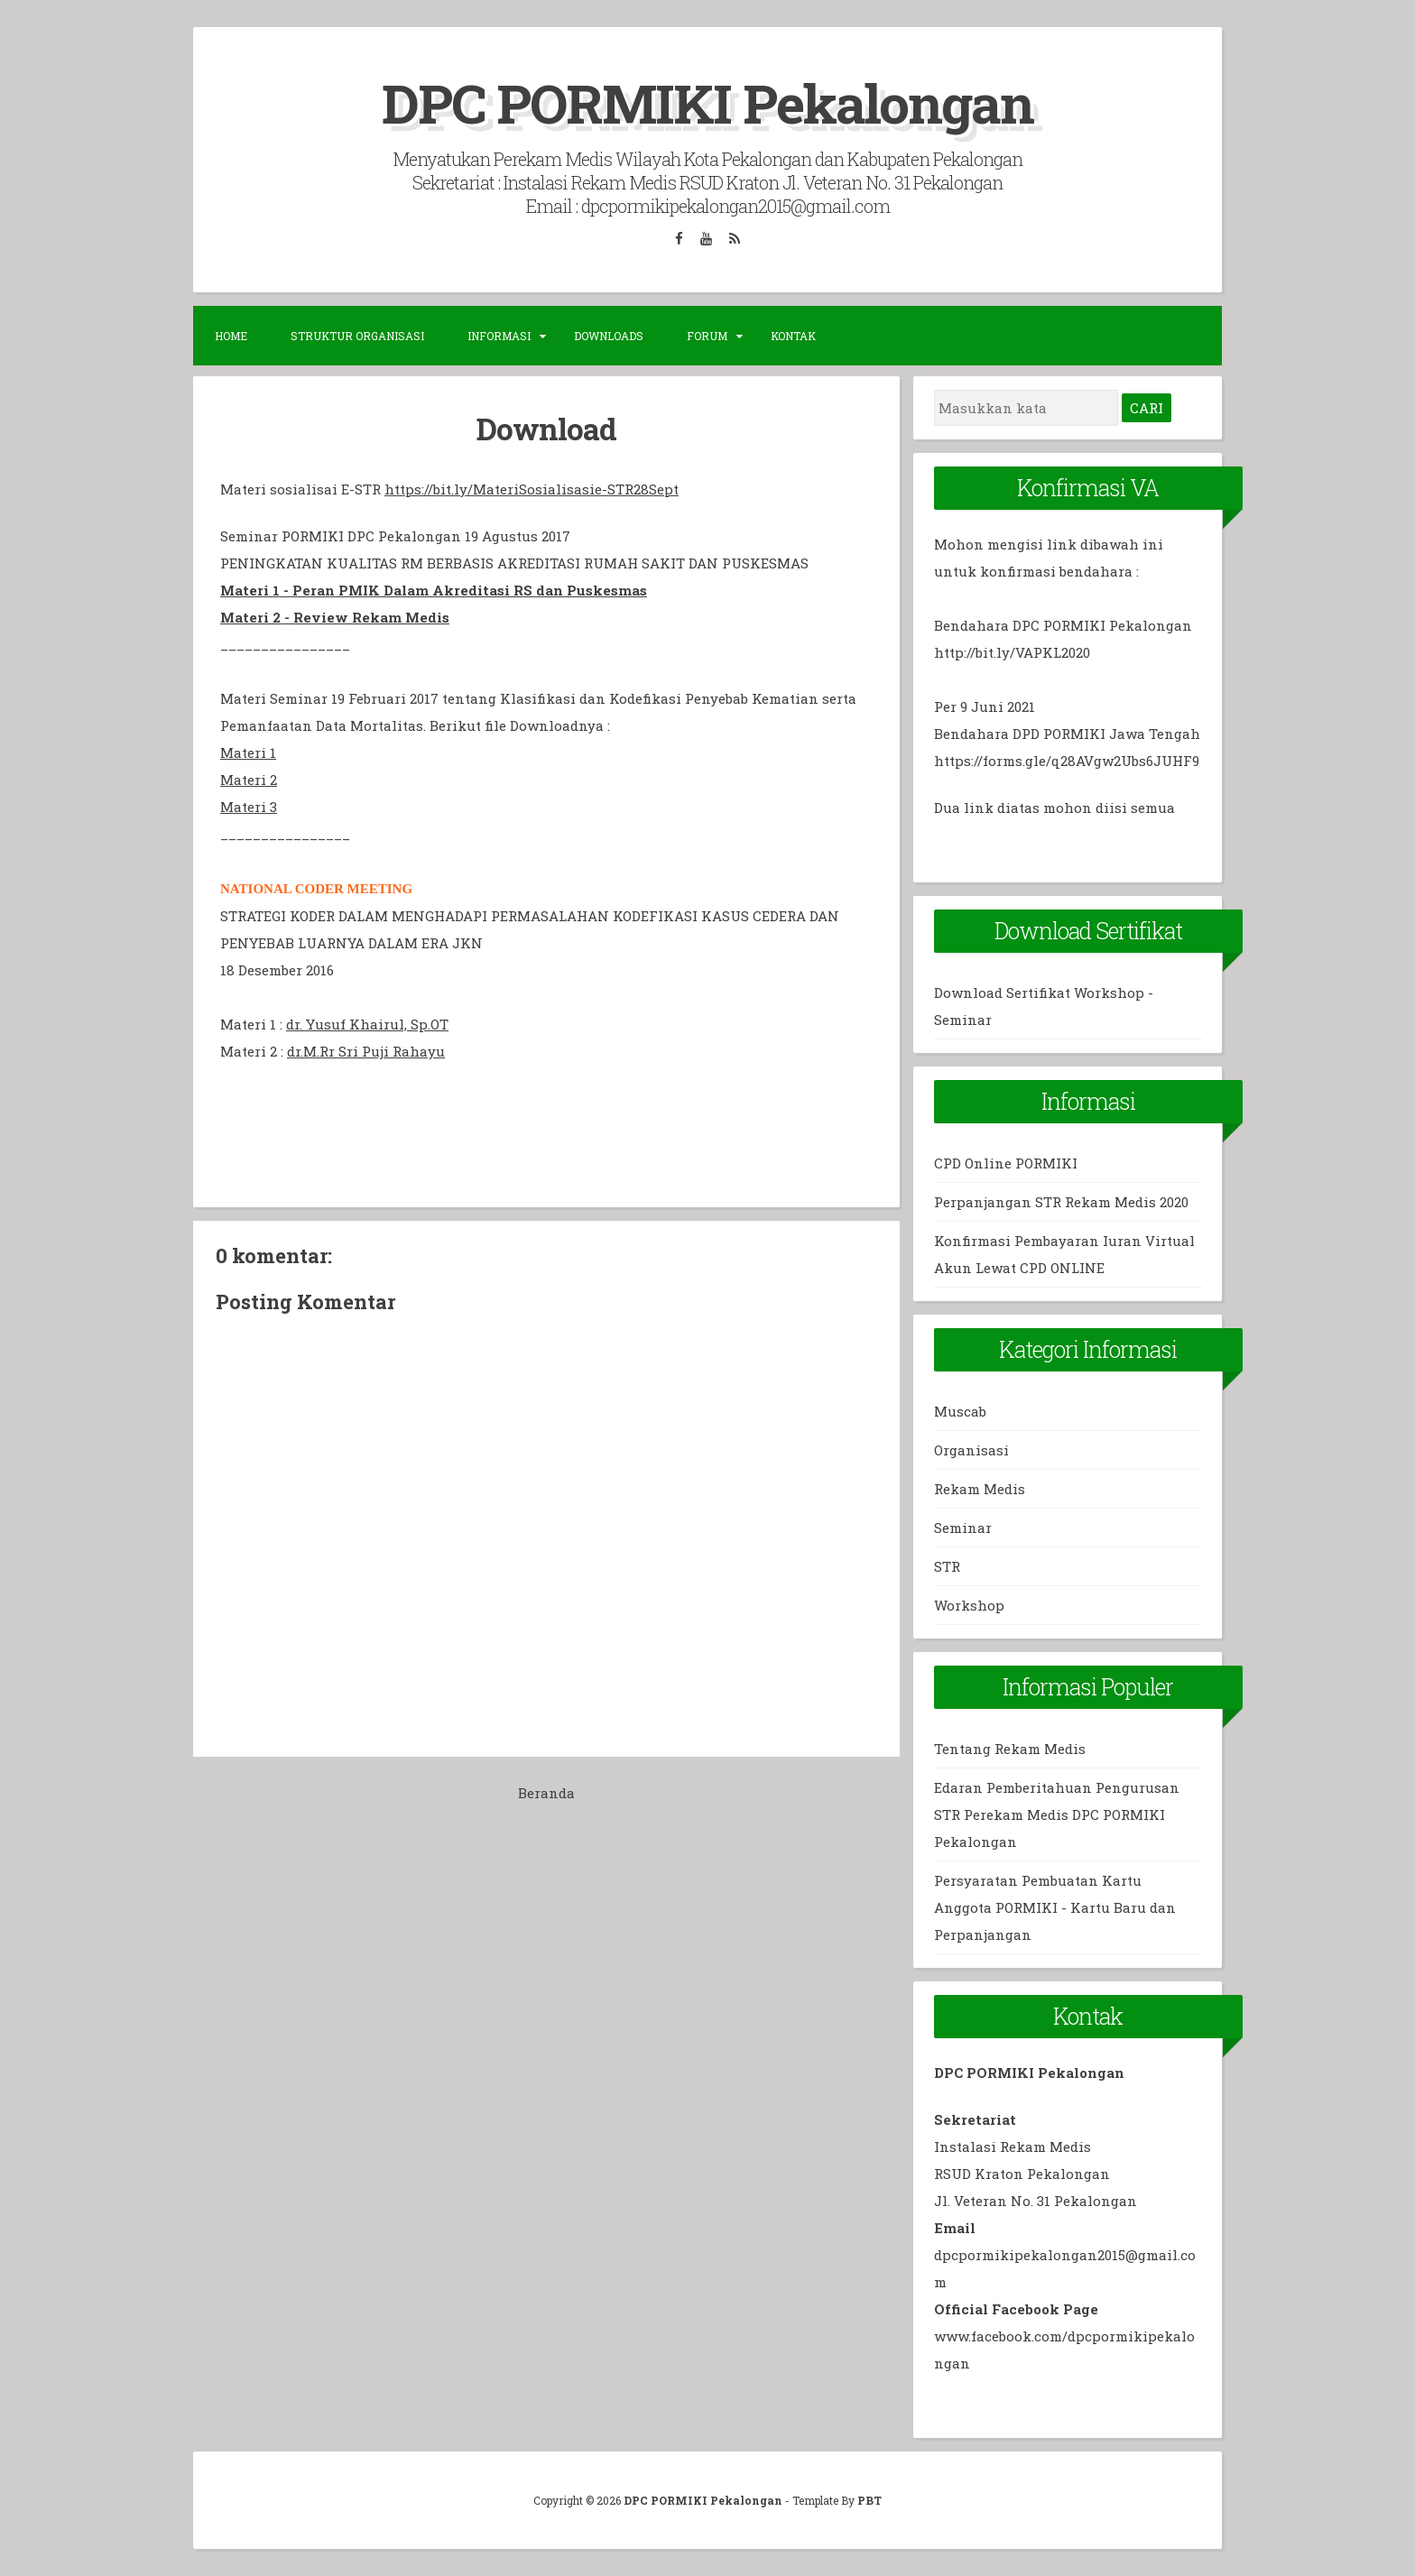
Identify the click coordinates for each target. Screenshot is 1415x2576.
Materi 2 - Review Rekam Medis (334, 617)
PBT (869, 2500)
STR (947, 1566)
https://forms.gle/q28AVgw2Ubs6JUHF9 (1066, 761)
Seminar (963, 1528)
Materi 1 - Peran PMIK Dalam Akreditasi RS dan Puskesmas (433, 590)
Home (231, 335)
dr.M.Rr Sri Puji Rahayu (366, 1051)
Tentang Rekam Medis (1010, 1749)
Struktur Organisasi (357, 335)
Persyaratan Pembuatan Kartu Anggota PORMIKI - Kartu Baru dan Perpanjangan (1055, 1907)
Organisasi (971, 1450)
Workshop (969, 1605)
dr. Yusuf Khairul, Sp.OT (367, 1024)
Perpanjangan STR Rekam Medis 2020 (1061, 1202)
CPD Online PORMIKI (1005, 1163)
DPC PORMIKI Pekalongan (707, 102)
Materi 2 (248, 780)
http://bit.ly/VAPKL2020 (1012, 652)
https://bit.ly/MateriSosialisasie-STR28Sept (531, 489)
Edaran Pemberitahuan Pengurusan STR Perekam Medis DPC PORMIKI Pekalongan (1056, 1814)
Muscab (960, 1411)
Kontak (793, 335)
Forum (707, 335)
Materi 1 (248, 752)
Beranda (546, 1793)
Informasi (499, 335)
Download (546, 428)
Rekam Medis (979, 1489)
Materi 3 (248, 807)
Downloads (608, 335)
